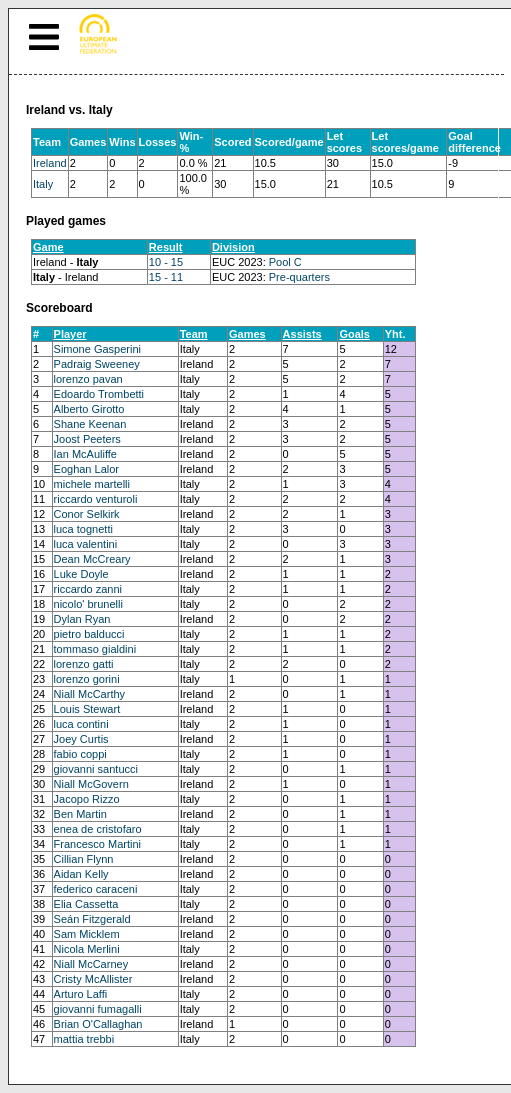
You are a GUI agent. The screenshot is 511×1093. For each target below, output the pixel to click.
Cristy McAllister (93, 979)
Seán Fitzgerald (92, 919)
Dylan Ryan (82, 619)
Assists (302, 334)
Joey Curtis (81, 739)
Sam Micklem (87, 934)
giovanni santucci (96, 769)
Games (247, 334)
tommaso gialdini (95, 649)
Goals (354, 334)
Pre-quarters (299, 277)
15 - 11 (166, 277)
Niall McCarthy (90, 694)
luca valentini (86, 544)
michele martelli (92, 484)
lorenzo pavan (88, 379)
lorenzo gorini (87, 679)
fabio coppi (80, 754)
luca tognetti (83, 529)
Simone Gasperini (97, 349)
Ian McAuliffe (85, 454)
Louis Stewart (87, 709)
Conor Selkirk (87, 514)
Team (194, 334)
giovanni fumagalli (98, 1009)
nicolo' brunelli (88, 604)
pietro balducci (89, 634)
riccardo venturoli (96, 499)
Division (233, 247)
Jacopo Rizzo (87, 799)
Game (48, 247)
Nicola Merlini (87, 949)
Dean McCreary (92, 559)
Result (166, 247)
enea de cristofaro (98, 829)
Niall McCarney (91, 964)
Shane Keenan (90, 424)
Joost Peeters (87, 439)
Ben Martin (80, 814)
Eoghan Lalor (86, 469)
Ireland (50, 163)
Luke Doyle (81, 574)
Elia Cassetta (86, 904)
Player (70, 334)
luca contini (81, 724)
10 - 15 (166, 262)
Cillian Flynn (84, 859)
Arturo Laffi (81, 994)
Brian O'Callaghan (98, 1024)
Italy (43, 184)
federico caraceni (96, 889)
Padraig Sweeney (97, 364)
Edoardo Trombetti (99, 394)
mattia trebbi (84, 1039)
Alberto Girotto (89, 409)
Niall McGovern (91, 784)
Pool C (285, 262)
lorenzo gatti (84, 664)
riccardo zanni (88, 589)
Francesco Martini (97, 844)
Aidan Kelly (81, 874)
